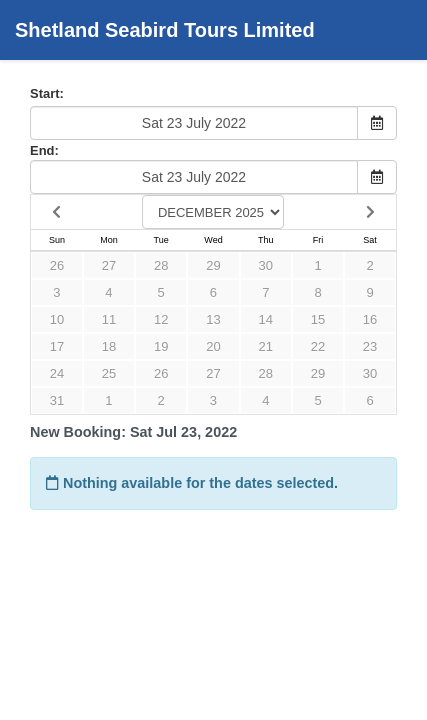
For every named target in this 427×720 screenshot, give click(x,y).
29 (213, 265)
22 (318, 346)
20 (213, 346)
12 (161, 319)
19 (161, 346)
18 (109, 346)
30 (266, 265)
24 (57, 373)
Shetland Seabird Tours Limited (165, 30)
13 (213, 319)
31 (57, 400)
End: (44, 150)
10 (57, 319)
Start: (47, 93)
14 (266, 319)
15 (318, 319)
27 (109, 265)
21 (266, 346)
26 (57, 265)
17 (57, 346)
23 (370, 346)
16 (370, 319)
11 (109, 319)
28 (161, 265)
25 (109, 373)
